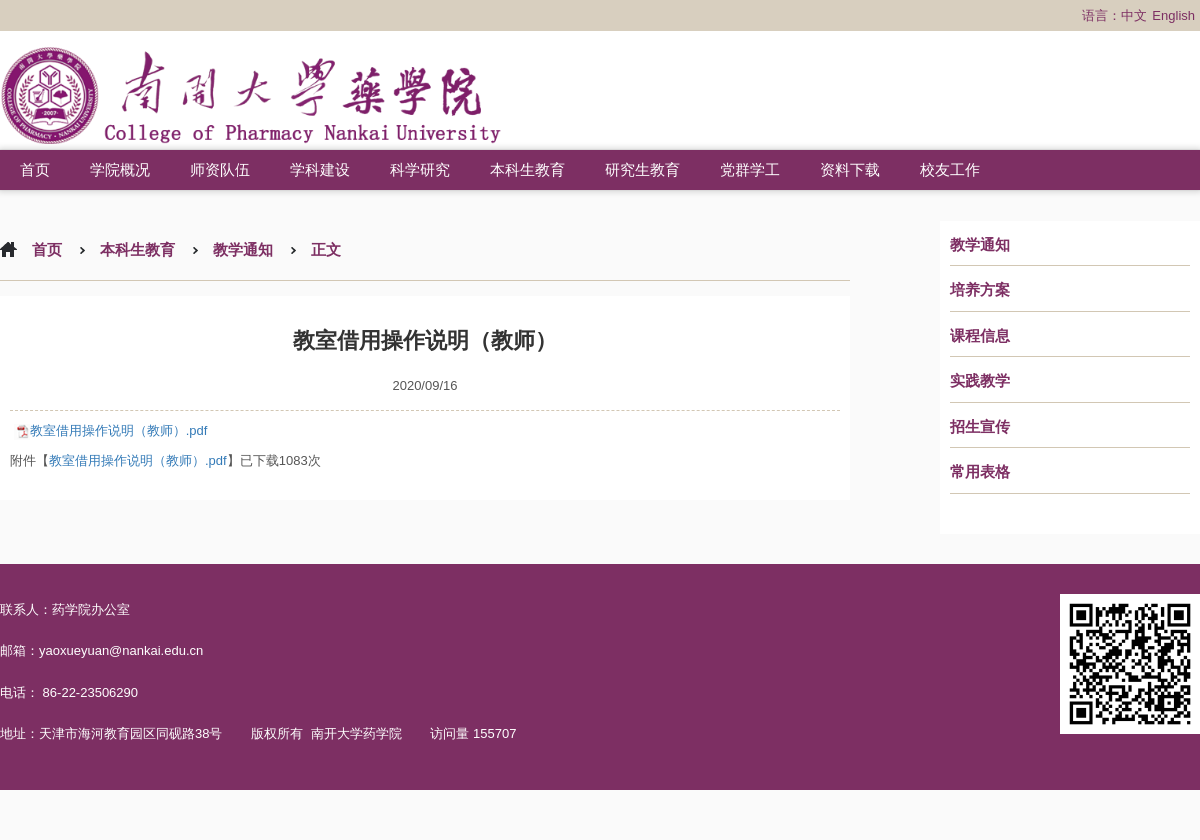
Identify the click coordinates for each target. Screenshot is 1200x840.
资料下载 (850, 169)
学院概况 (120, 169)
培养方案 (980, 290)
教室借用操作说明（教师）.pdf (119, 430)
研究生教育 (642, 169)
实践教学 (980, 381)
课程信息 (980, 336)
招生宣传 (980, 427)
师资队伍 (220, 169)
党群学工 (750, 169)
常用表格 (980, 472)
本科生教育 (527, 169)
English (1173, 15)
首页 (35, 169)
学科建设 (320, 169)
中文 (1134, 15)
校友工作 (950, 169)
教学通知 (980, 245)
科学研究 (420, 169)
